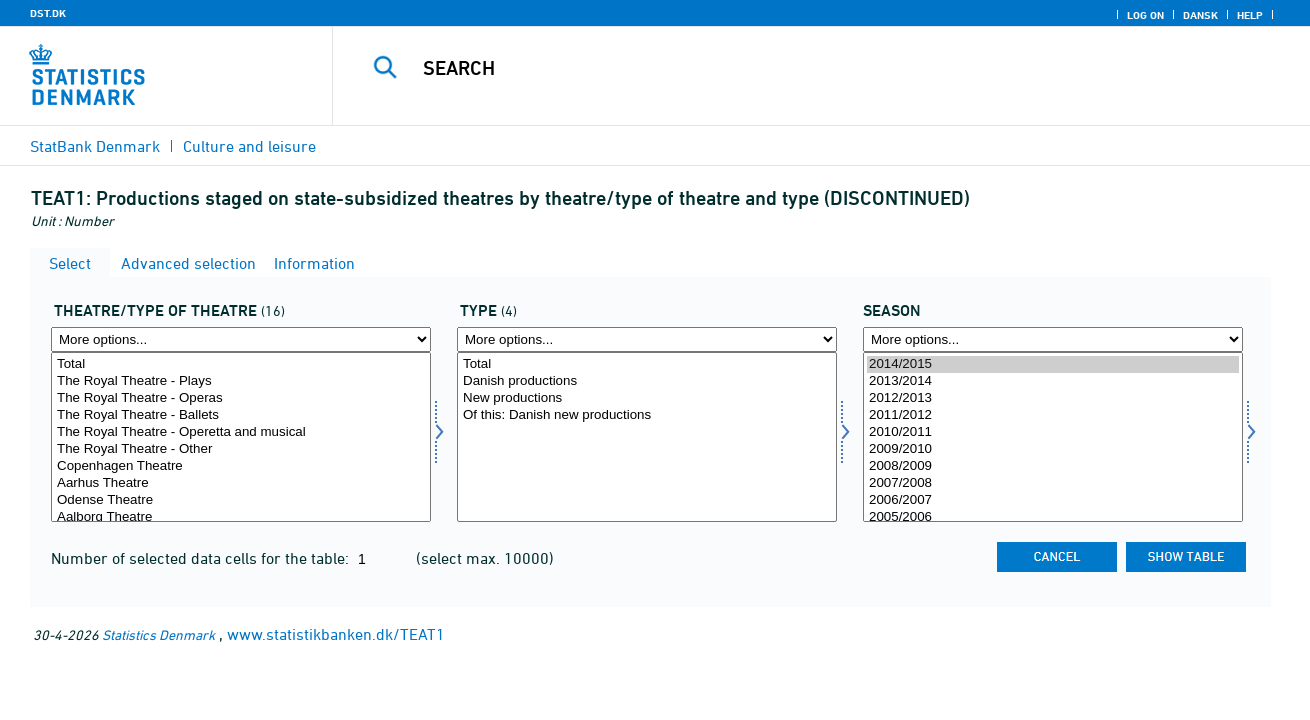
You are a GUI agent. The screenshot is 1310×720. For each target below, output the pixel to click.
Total (241, 364)
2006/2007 (1053, 500)
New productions (647, 398)
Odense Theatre (241, 500)
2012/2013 (1053, 398)
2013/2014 (1053, 381)
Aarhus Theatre (241, 483)
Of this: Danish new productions (647, 415)
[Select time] (1053, 437)
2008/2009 (1053, 466)
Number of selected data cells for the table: (202, 558)
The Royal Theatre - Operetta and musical (241, 432)
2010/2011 (1053, 432)
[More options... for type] (647, 339)
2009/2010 (1053, 449)
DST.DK (48, 13)
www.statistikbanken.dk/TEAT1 (336, 634)
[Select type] (647, 437)
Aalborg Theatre (241, 517)
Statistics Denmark (158, 634)
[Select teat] (241, 437)
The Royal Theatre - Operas (241, 398)
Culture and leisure (249, 146)
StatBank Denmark (95, 146)
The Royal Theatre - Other (241, 449)
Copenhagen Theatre (241, 466)
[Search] (800, 68)
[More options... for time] (1053, 339)
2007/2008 (1053, 483)
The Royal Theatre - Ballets (241, 415)
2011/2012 (1053, 415)
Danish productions (647, 381)
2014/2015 (1053, 364)
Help (1250, 15)
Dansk (1200, 15)
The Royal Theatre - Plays (241, 381)
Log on (1145, 15)
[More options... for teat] (241, 339)
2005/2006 (1053, 517)
